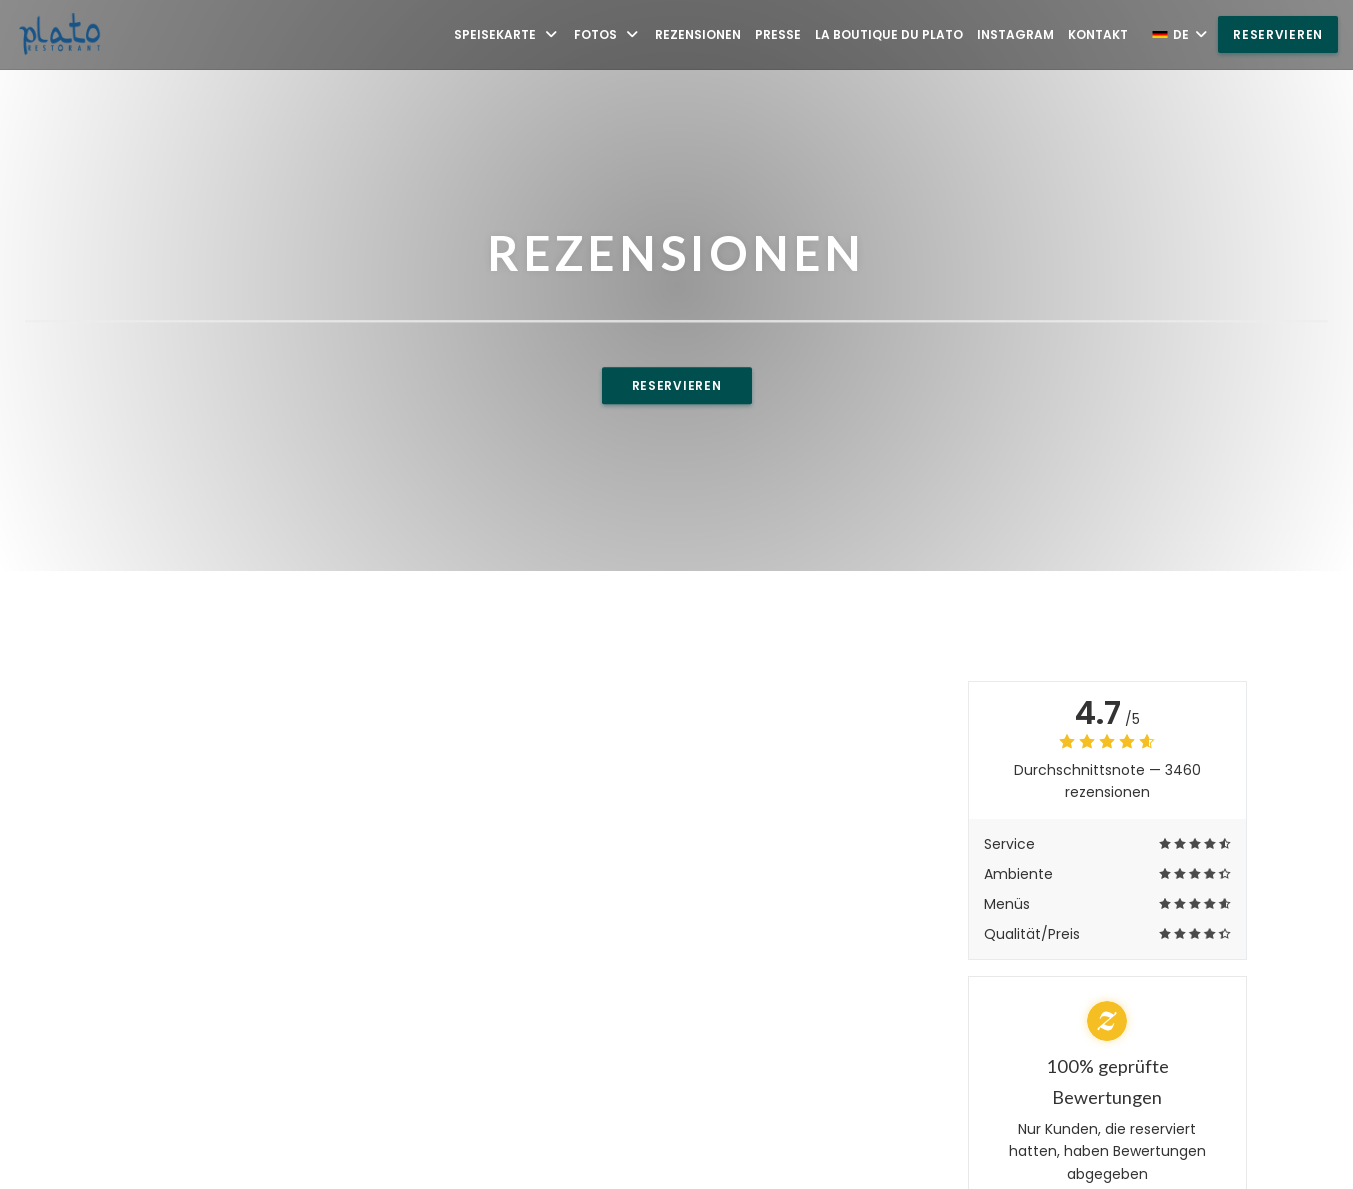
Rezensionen (698, 34)
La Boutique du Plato (889, 34)
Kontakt (1098, 34)
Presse (778, 34)
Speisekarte (507, 34)
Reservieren (1278, 34)
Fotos (607, 34)
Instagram (1015, 34)
